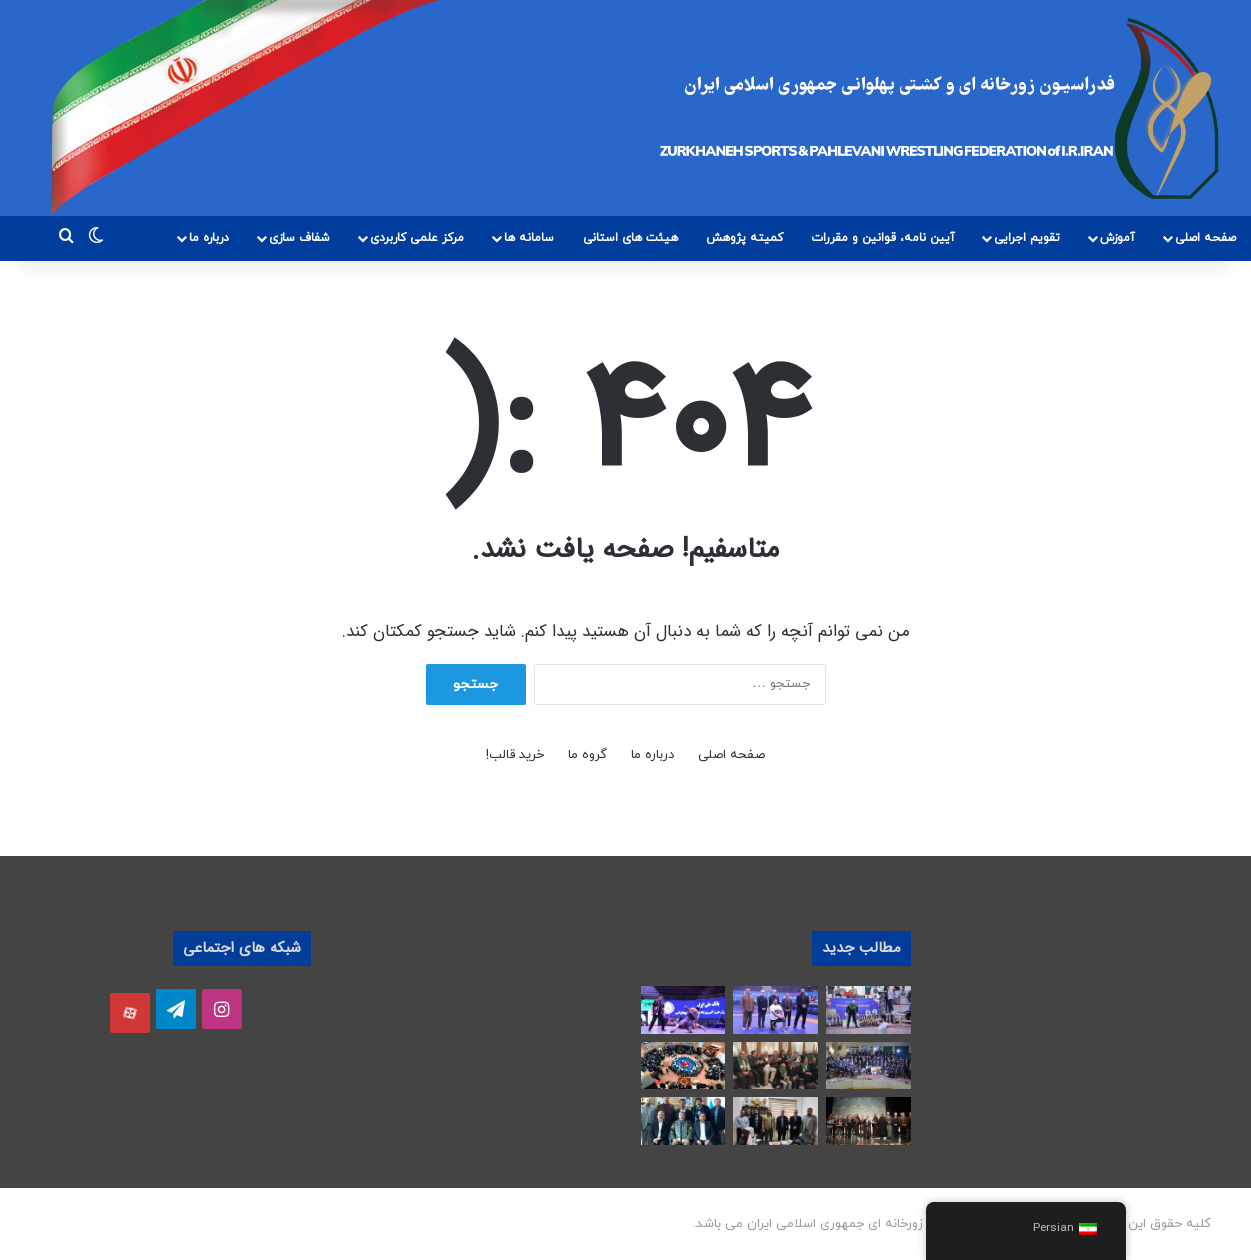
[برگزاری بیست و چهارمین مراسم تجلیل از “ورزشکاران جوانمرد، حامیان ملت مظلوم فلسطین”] (868, 1121)
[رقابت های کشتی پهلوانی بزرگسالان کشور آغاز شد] (683, 1010)
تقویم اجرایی (1027, 238)
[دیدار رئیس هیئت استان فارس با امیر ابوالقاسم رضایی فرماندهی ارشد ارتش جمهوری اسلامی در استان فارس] (683, 1121)
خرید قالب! (515, 755)
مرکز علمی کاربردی (417, 238)
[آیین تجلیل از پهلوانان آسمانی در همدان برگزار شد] (868, 1066)
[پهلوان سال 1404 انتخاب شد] (775, 1010)
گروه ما (587, 755)
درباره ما (209, 238)
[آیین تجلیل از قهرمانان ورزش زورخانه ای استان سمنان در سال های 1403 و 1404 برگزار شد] (683, 1066)
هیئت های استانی (630, 238)
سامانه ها (529, 238)
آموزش (1117, 238)
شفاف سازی (299, 238)
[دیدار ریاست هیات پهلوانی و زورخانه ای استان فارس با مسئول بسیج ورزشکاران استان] (775, 1121)
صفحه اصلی (1205, 238)
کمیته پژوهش (744, 238)
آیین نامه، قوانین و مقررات (883, 238)
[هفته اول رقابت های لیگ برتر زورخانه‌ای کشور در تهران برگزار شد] (868, 1010)
